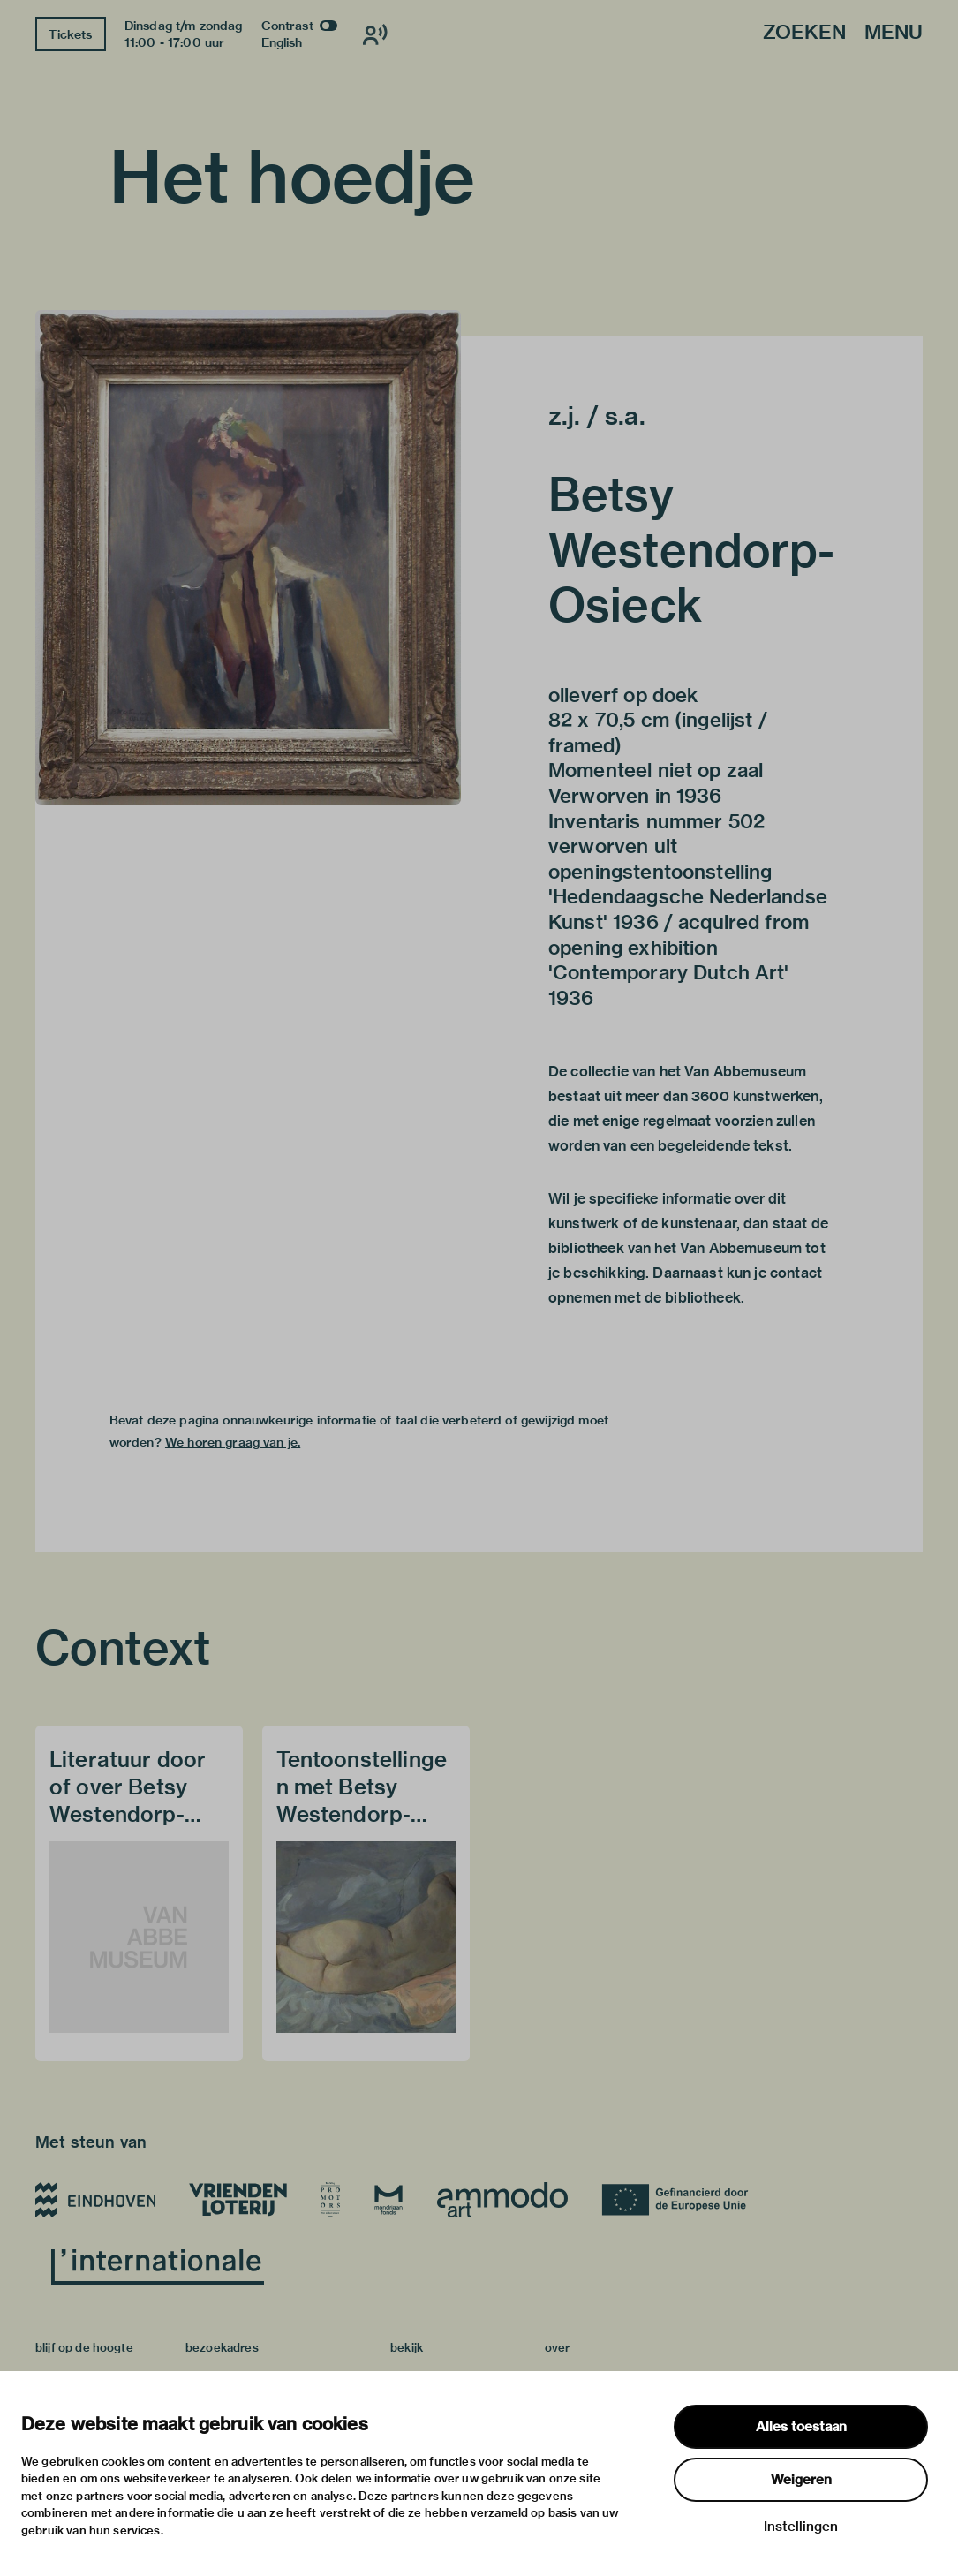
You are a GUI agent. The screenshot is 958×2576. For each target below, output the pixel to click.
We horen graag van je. (232, 1442)
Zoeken (804, 33)
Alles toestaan (801, 2427)
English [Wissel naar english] (282, 42)
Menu (893, 33)
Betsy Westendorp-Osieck (691, 549)
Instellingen (801, 2526)
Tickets (70, 34)
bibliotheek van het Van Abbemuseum (675, 1248)
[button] (248, 557)
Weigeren (801, 2480)
